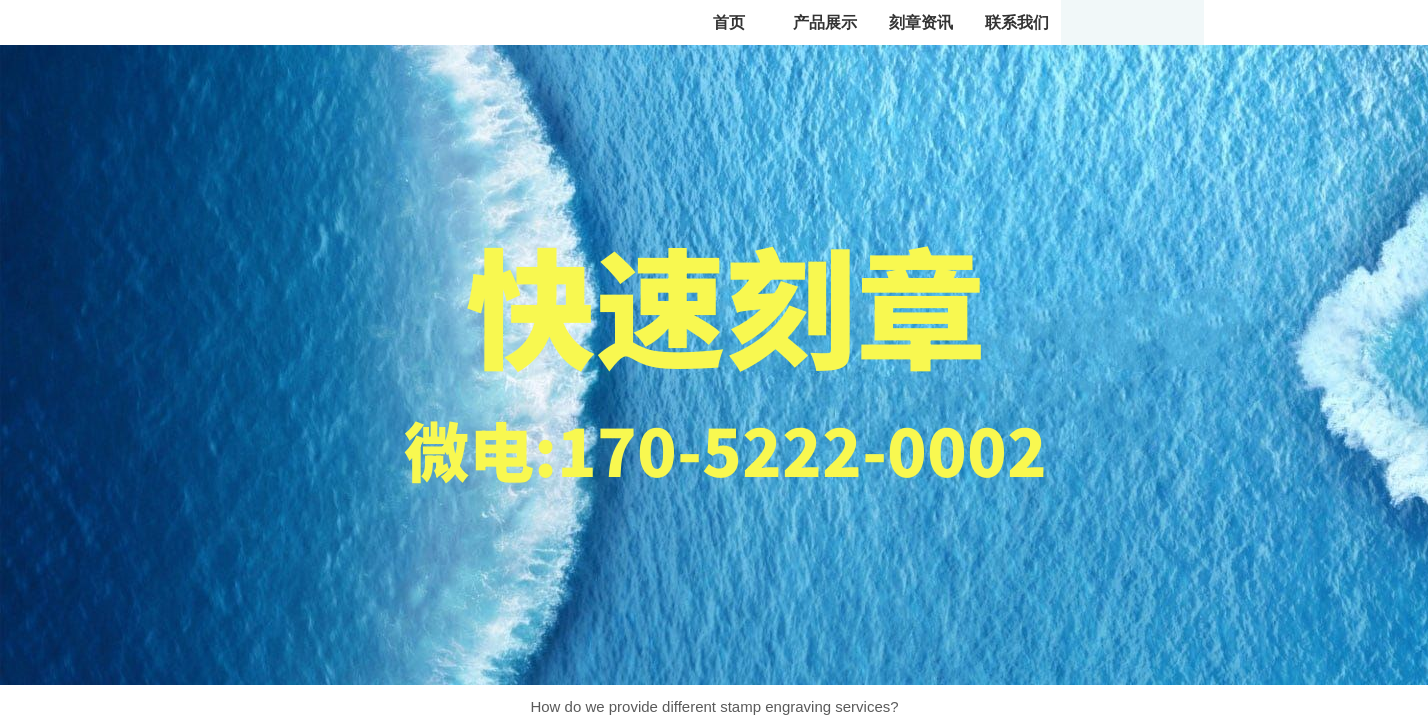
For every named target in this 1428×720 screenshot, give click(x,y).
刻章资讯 (921, 22)
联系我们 (1017, 22)
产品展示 (825, 22)
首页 (729, 22)
